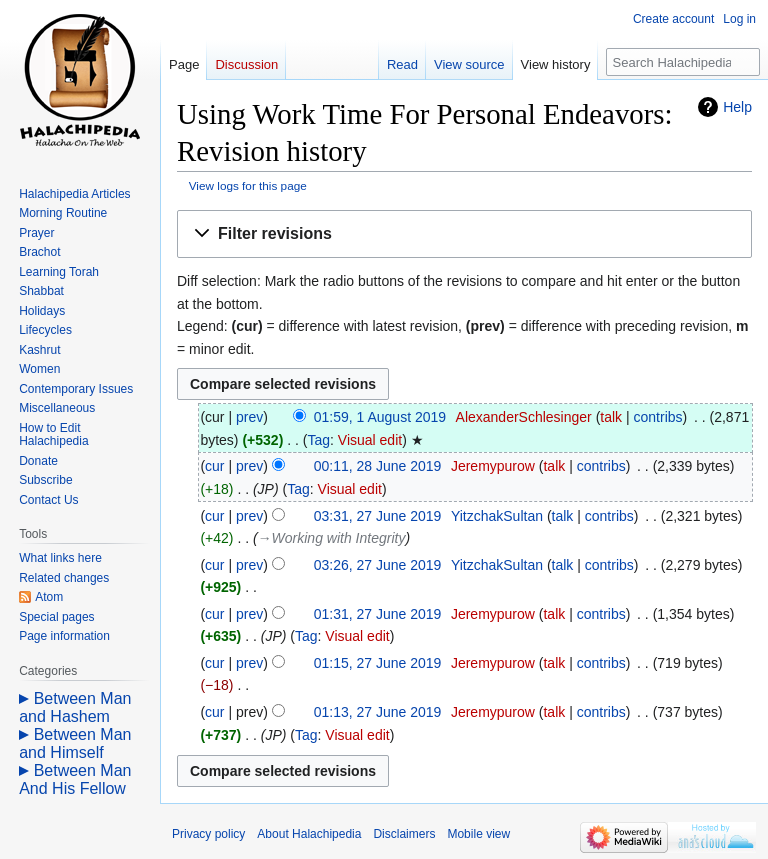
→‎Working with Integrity (332, 538)
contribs (658, 417)
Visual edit (370, 440)
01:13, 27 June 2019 (378, 712)
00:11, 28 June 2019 (378, 466)
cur (214, 466)
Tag (318, 440)
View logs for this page (248, 185)
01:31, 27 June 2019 (378, 614)
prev (249, 417)
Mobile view (478, 834)
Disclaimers (404, 834)
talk (611, 417)
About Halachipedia (309, 834)
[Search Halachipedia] (683, 62)
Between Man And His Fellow (75, 779)
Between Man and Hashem (75, 707)
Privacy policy (208, 834)
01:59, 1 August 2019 (380, 417)
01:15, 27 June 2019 (378, 663)
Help (737, 107)
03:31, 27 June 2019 (378, 516)
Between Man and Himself (75, 743)
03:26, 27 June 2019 (378, 565)
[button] (464, 234)
